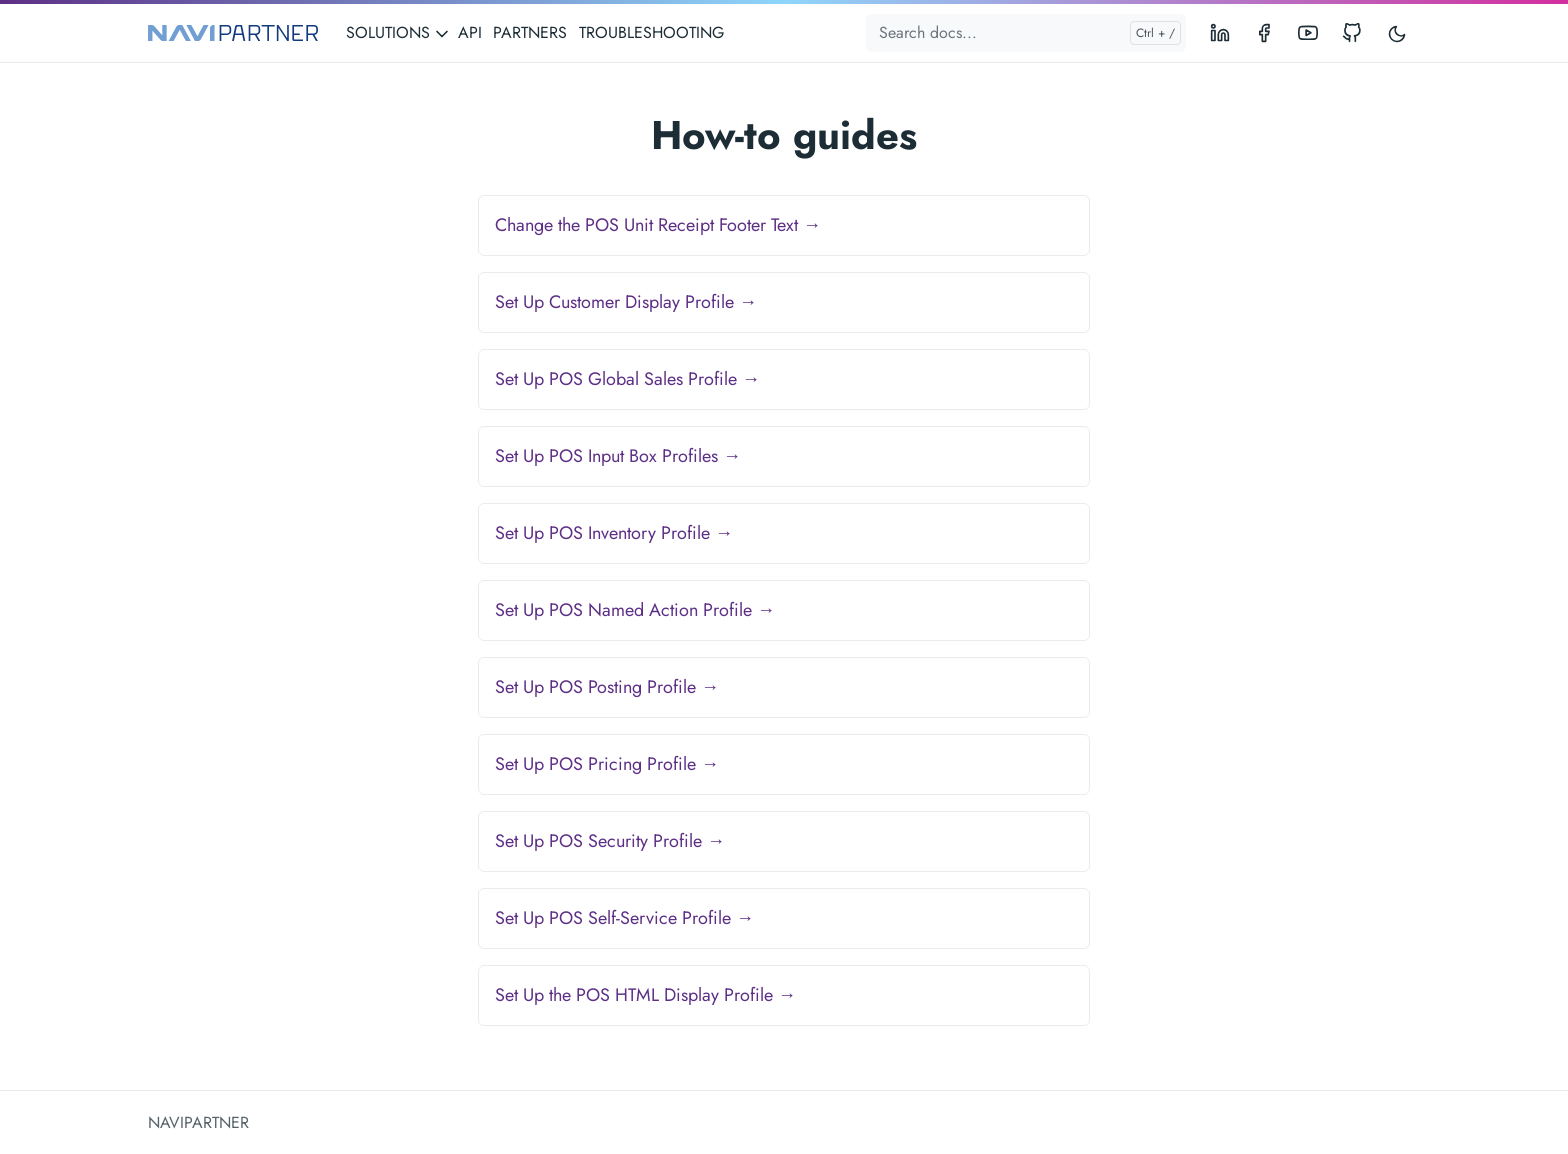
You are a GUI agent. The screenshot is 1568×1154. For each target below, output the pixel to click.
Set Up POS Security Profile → (610, 841)
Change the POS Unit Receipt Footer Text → (658, 225)
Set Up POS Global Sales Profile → (627, 379)
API (470, 32)
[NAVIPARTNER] (233, 33)
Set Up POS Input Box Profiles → (618, 456)
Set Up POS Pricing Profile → (607, 764)
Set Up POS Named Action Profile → (635, 610)
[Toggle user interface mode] (1397, 33)
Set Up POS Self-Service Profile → (624, 918)
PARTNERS (530, 32)
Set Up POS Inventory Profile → (614, 533)
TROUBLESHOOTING (651, 32)
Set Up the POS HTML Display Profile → (645, 995)
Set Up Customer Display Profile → (626, 302)
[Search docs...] (1026, 33)
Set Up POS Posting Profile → (607, 687)
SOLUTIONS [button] (398, 32)
